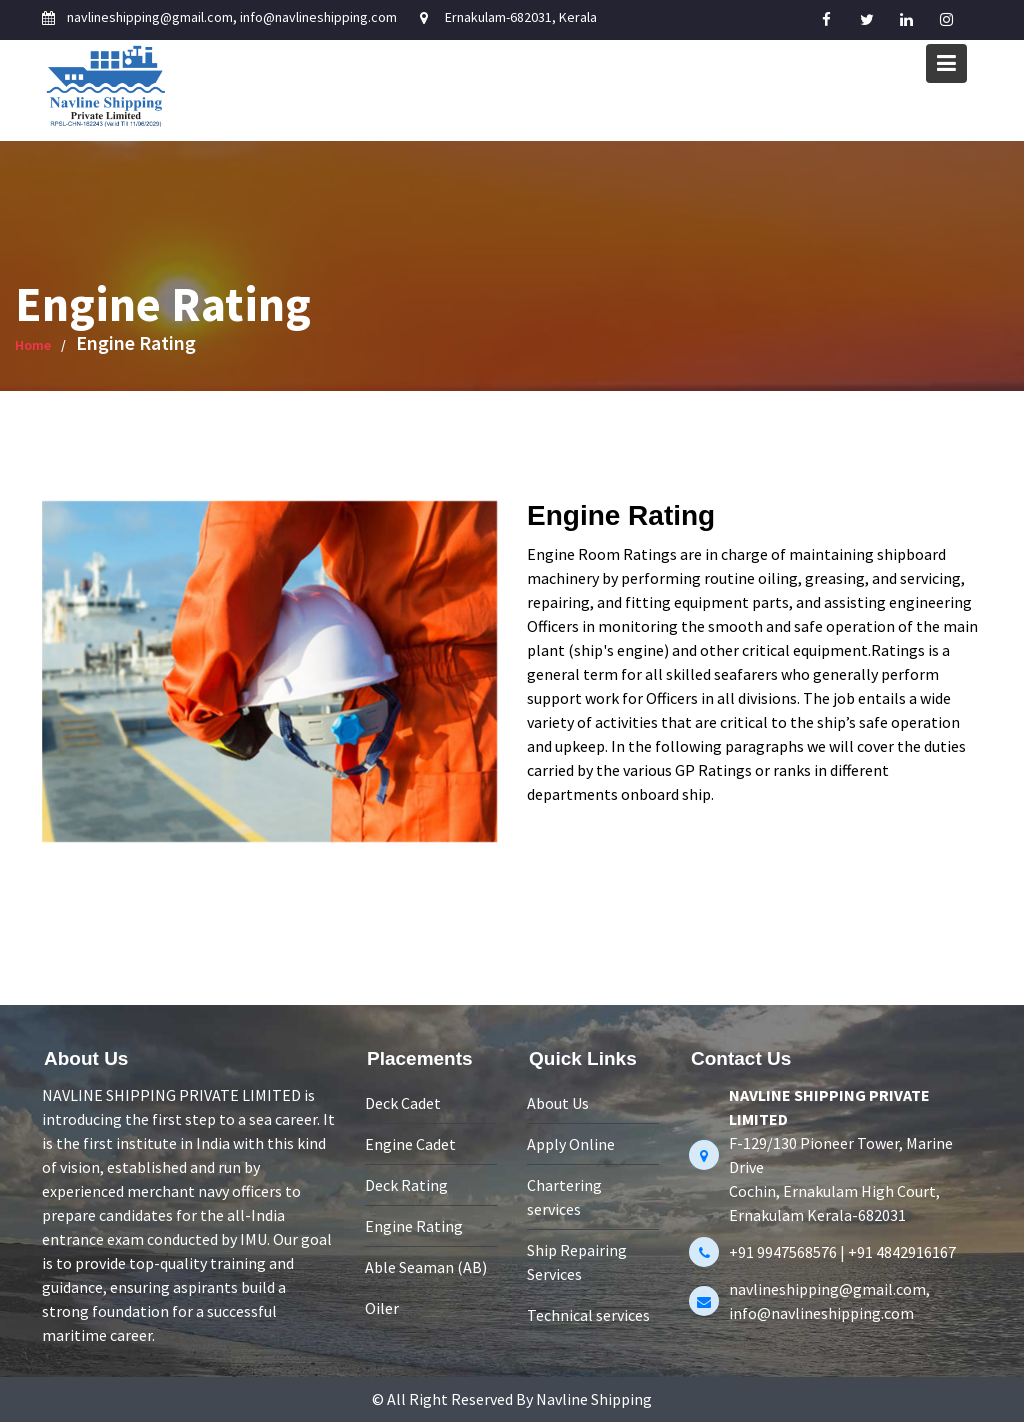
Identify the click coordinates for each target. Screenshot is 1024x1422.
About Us (558, 1105)
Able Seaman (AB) (427, 1266)
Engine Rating (415, 1225)
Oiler (383, 1306)
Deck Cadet (404, 1105)
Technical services (588, 1313)
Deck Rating (407, 1185)
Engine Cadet (411, 1145)
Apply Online (571, 1145)
